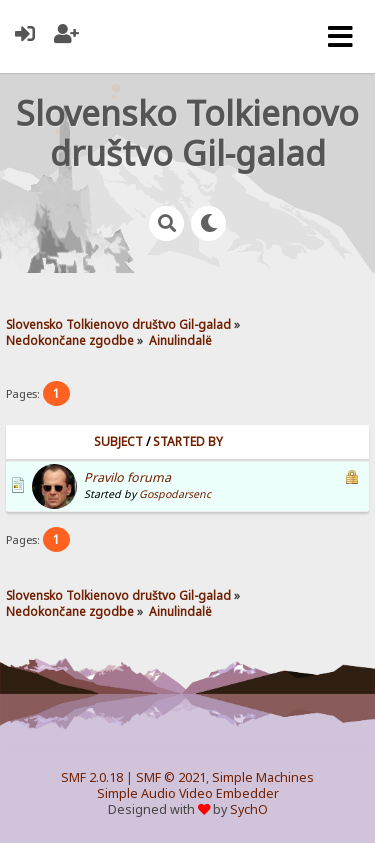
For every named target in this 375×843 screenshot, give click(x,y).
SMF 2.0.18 (92, 777)
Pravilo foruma (127, 477)
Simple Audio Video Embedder (188, 793)
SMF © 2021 (171, 777)
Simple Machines (263, 777)
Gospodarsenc (175, 494)
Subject (118, 441)
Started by (188, 441)
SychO (249, 809)
